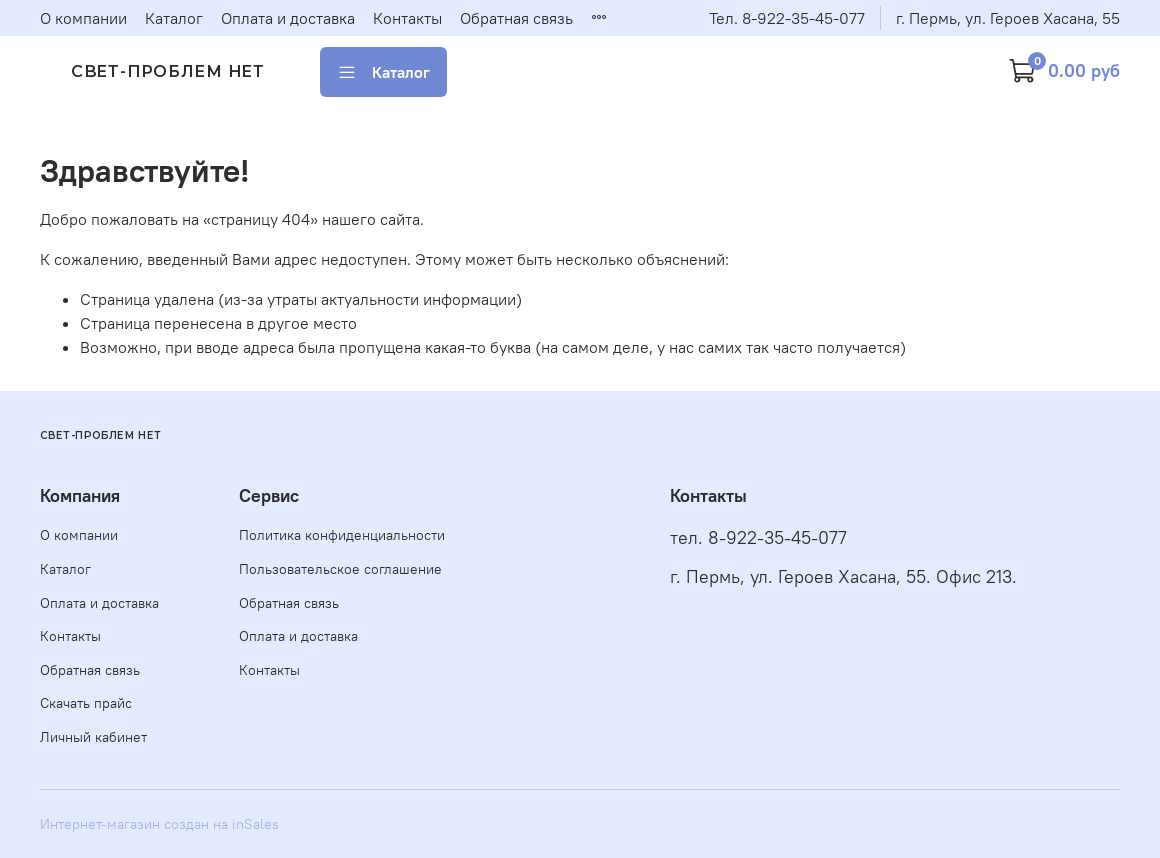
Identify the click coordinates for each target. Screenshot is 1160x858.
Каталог (174, 18)
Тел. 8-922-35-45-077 (787, 18)
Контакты (407, 18)
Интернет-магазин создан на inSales (159, 824)
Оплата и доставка (288, 18)
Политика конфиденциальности (342, 535)
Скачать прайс (86, 703)
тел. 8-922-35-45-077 (758, 538)
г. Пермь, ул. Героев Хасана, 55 (1008, 18)
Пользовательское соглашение (340, 569)
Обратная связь (516, 18)
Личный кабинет (93, 737)
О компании (83, 18)
